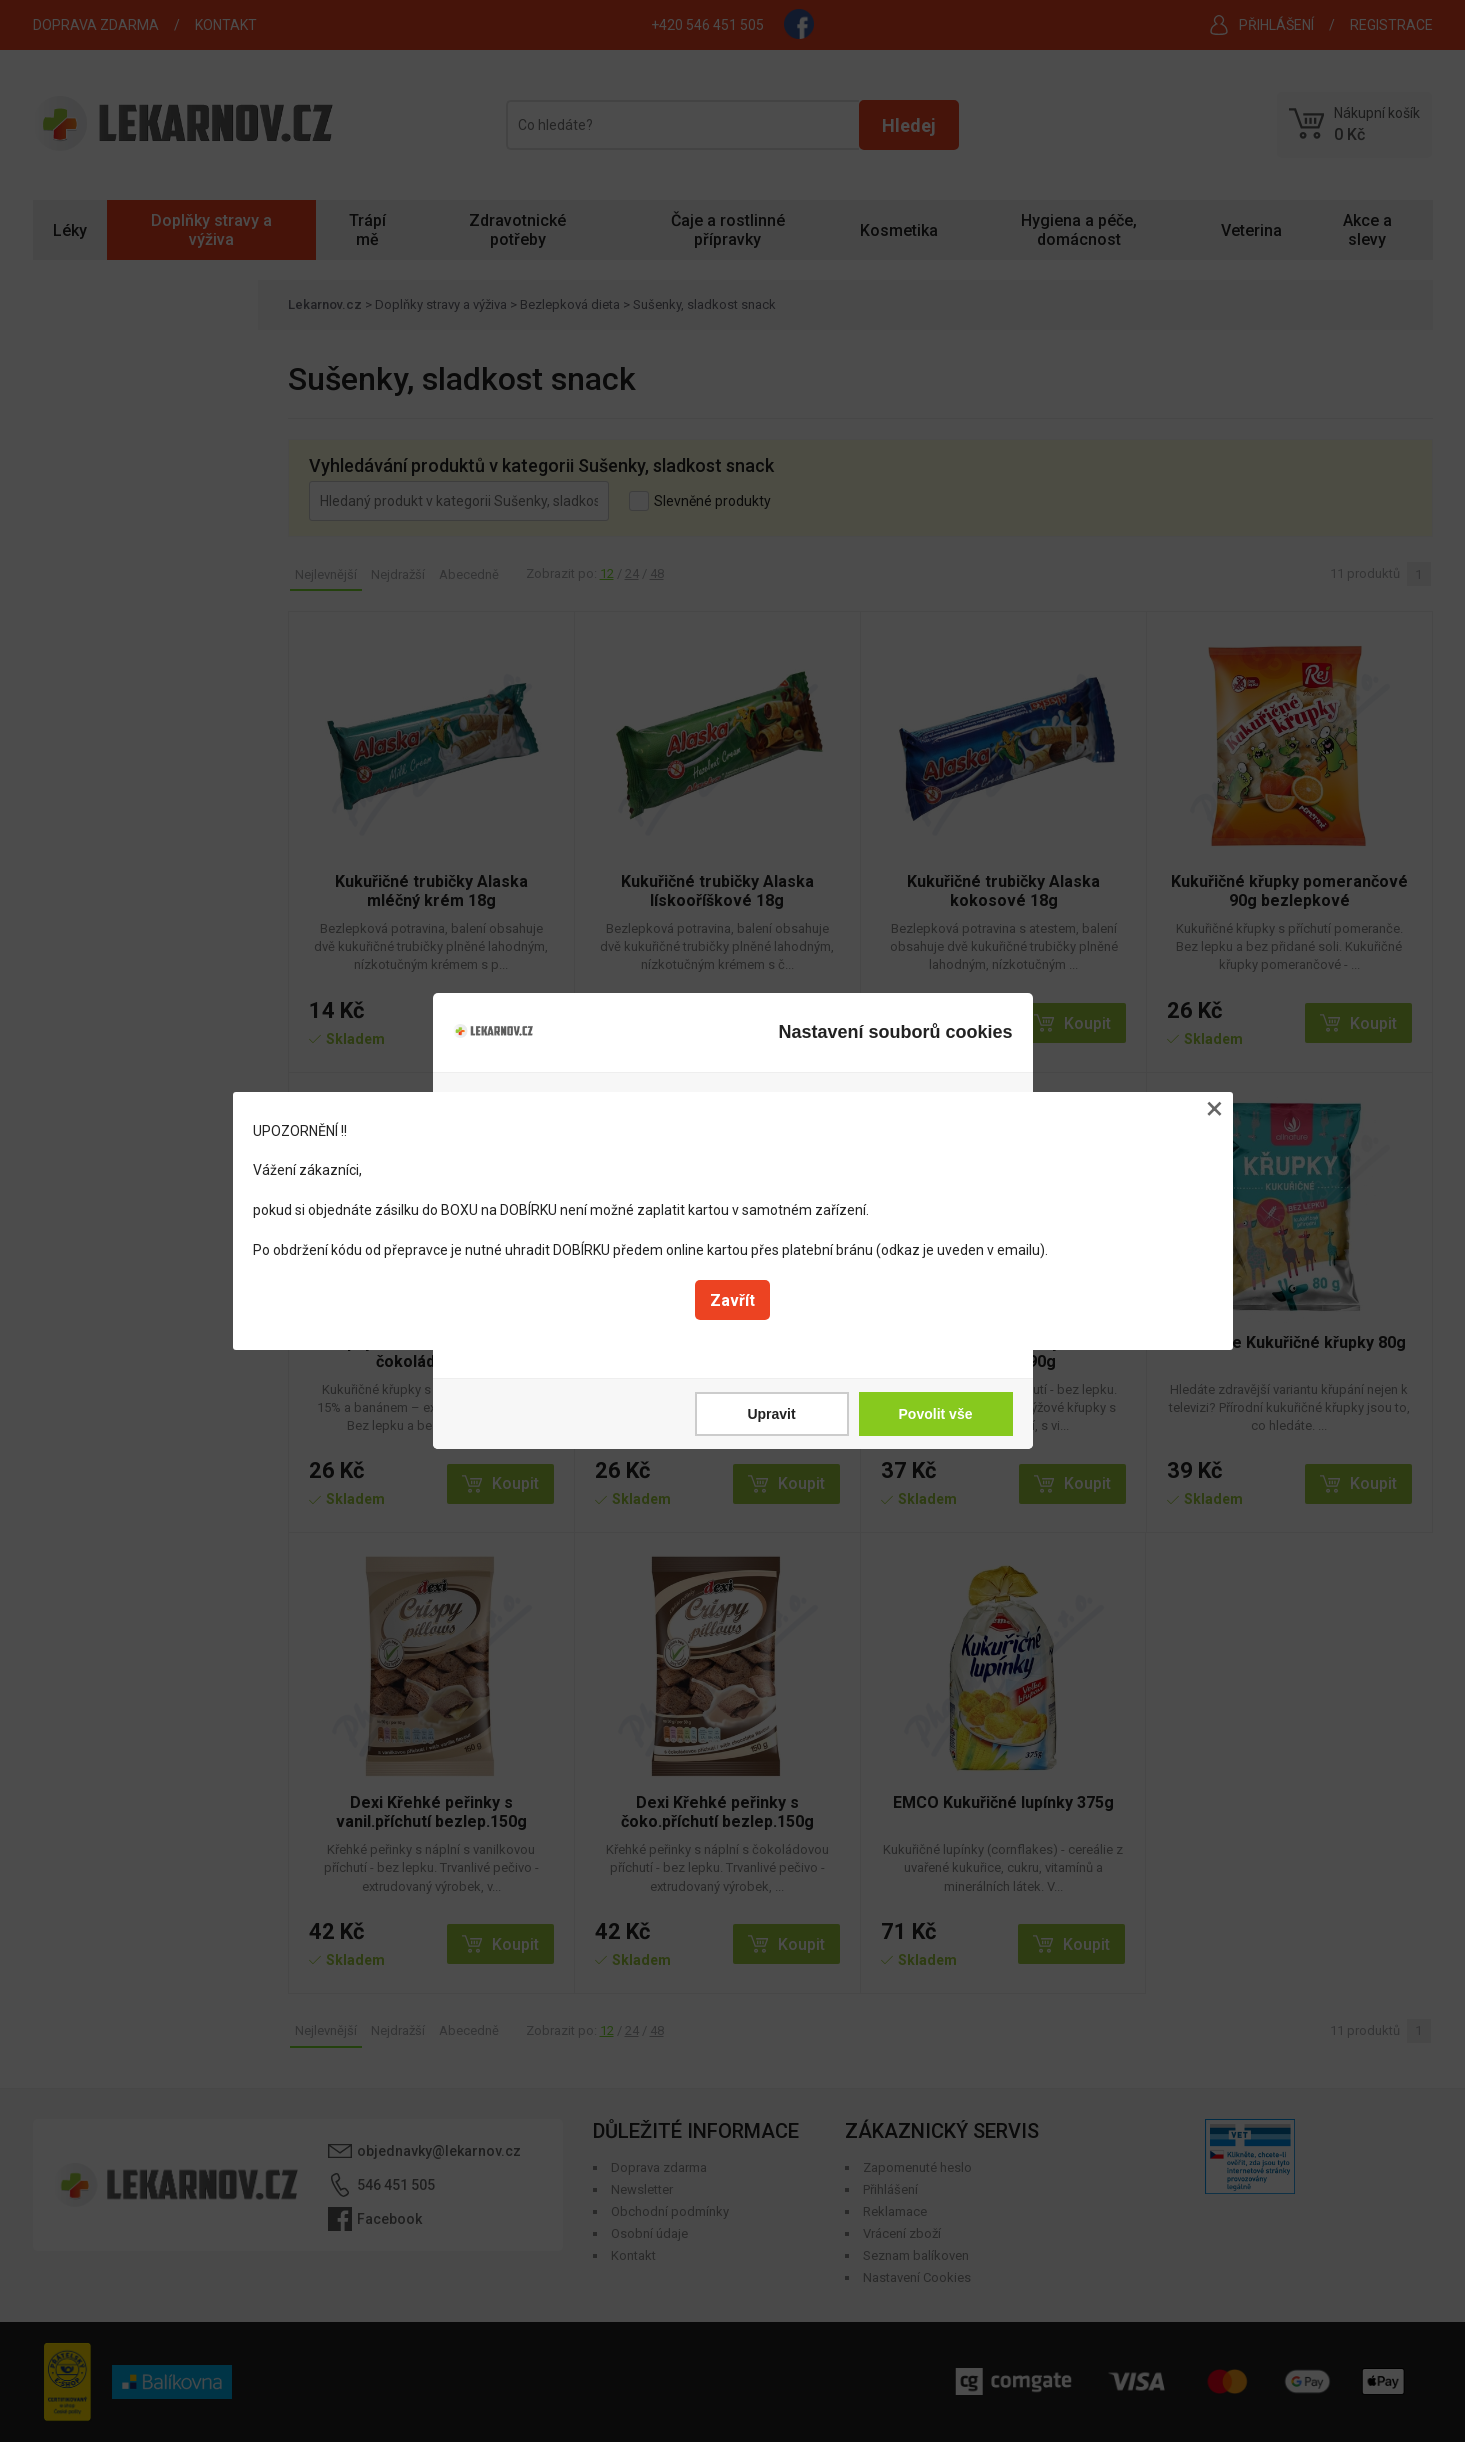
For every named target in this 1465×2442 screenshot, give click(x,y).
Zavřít (732, 1300)
